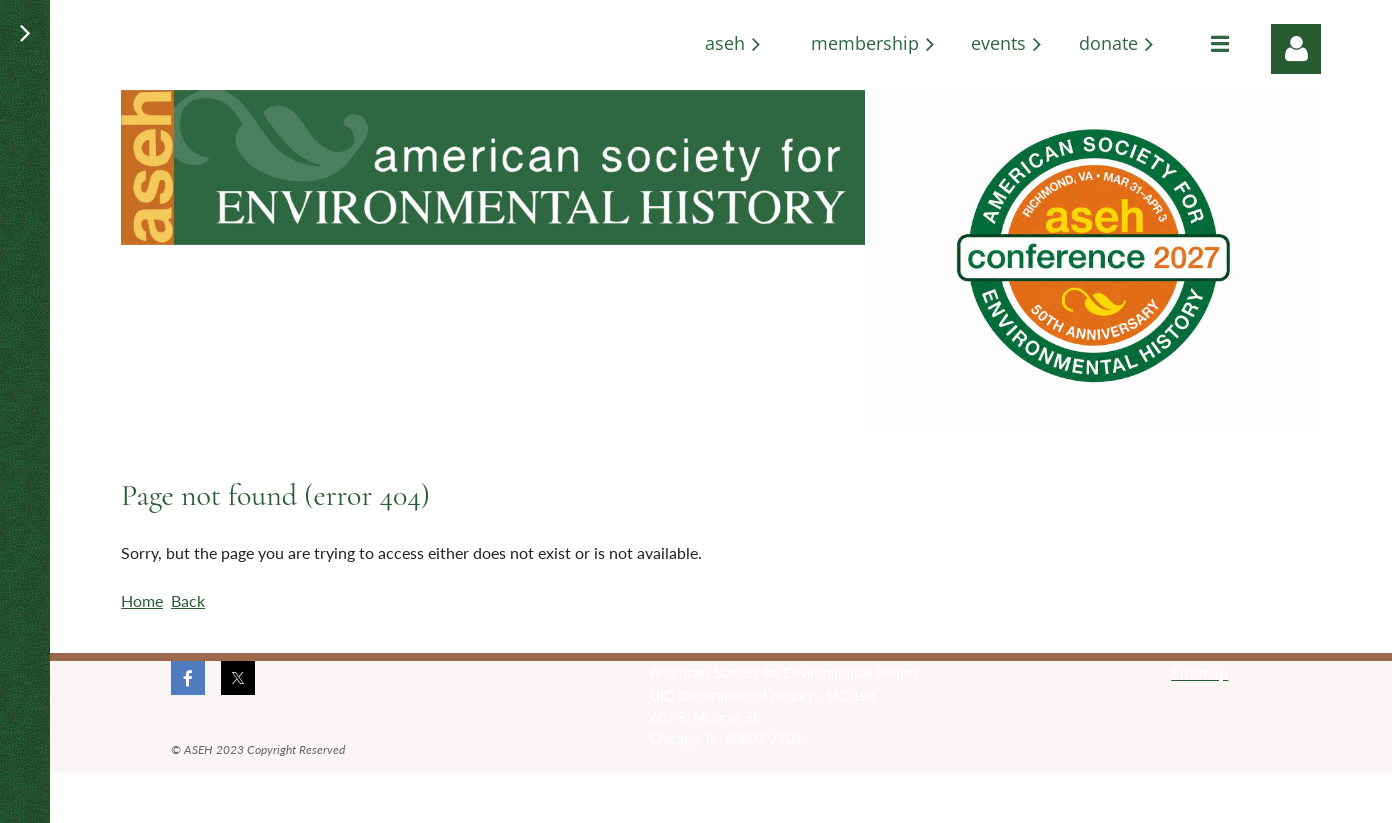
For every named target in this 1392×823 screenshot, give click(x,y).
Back (188, 600)
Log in (1296, 49)
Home (142, 600)
